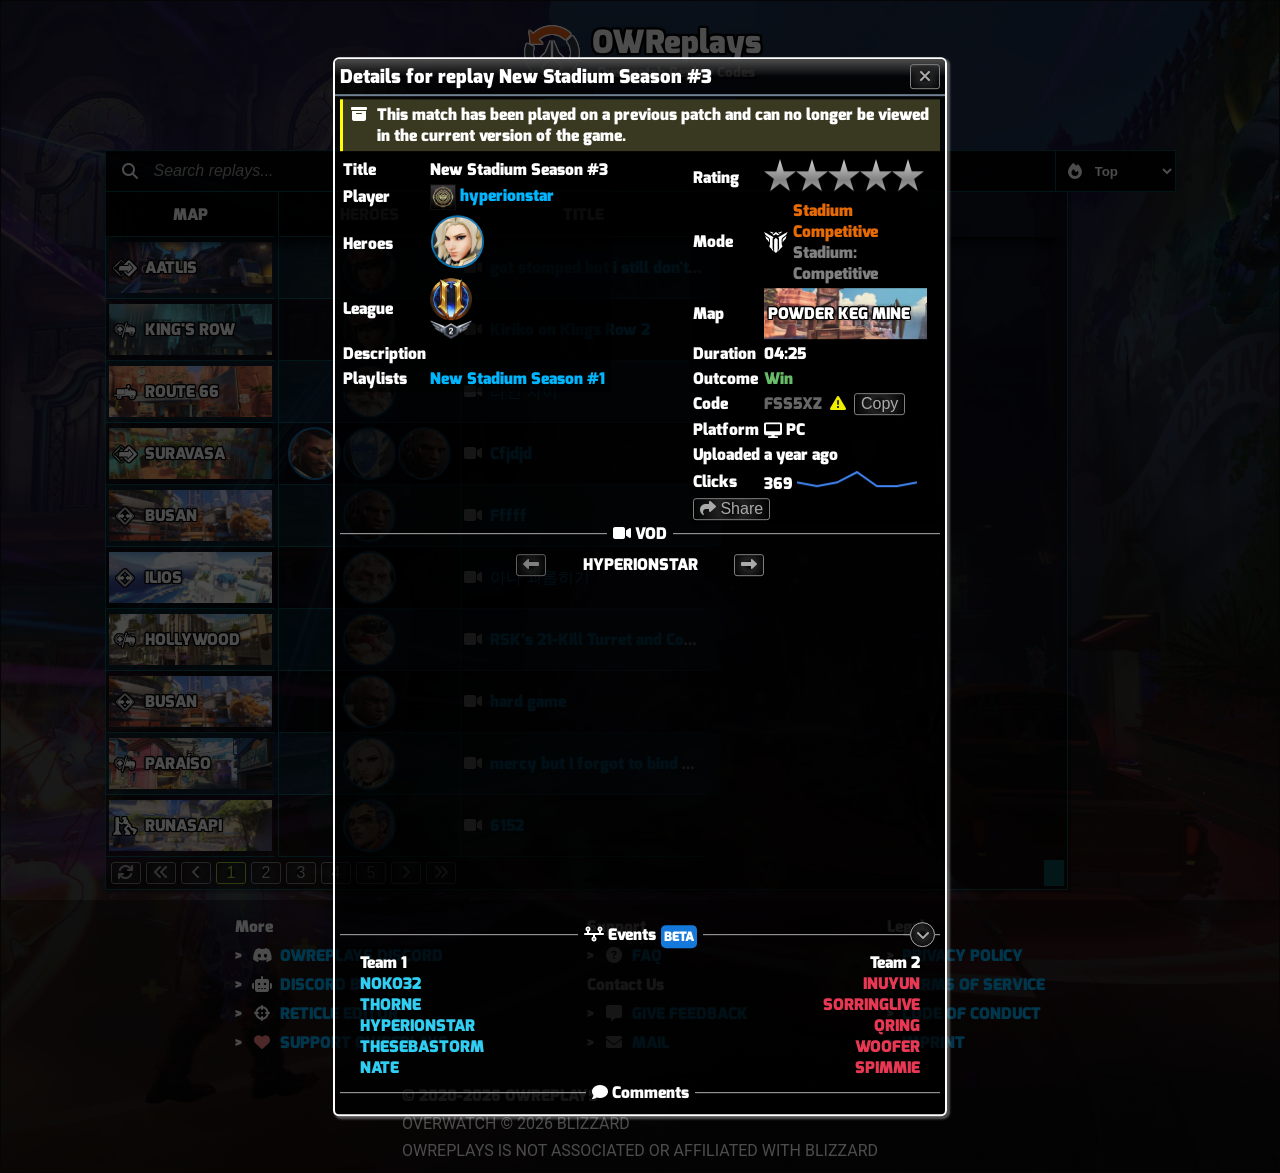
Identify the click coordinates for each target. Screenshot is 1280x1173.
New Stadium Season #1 (517, 378)
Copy (879, 403)
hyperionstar (507, 195)
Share (731, 508)
